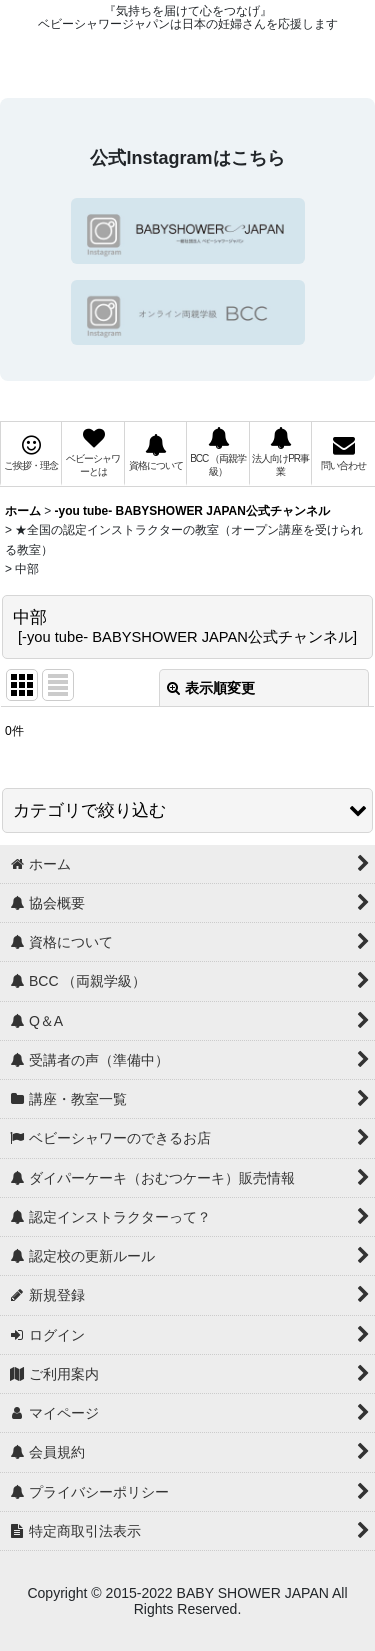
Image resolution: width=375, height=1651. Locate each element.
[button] (187, 810)
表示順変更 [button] (211, 688)
